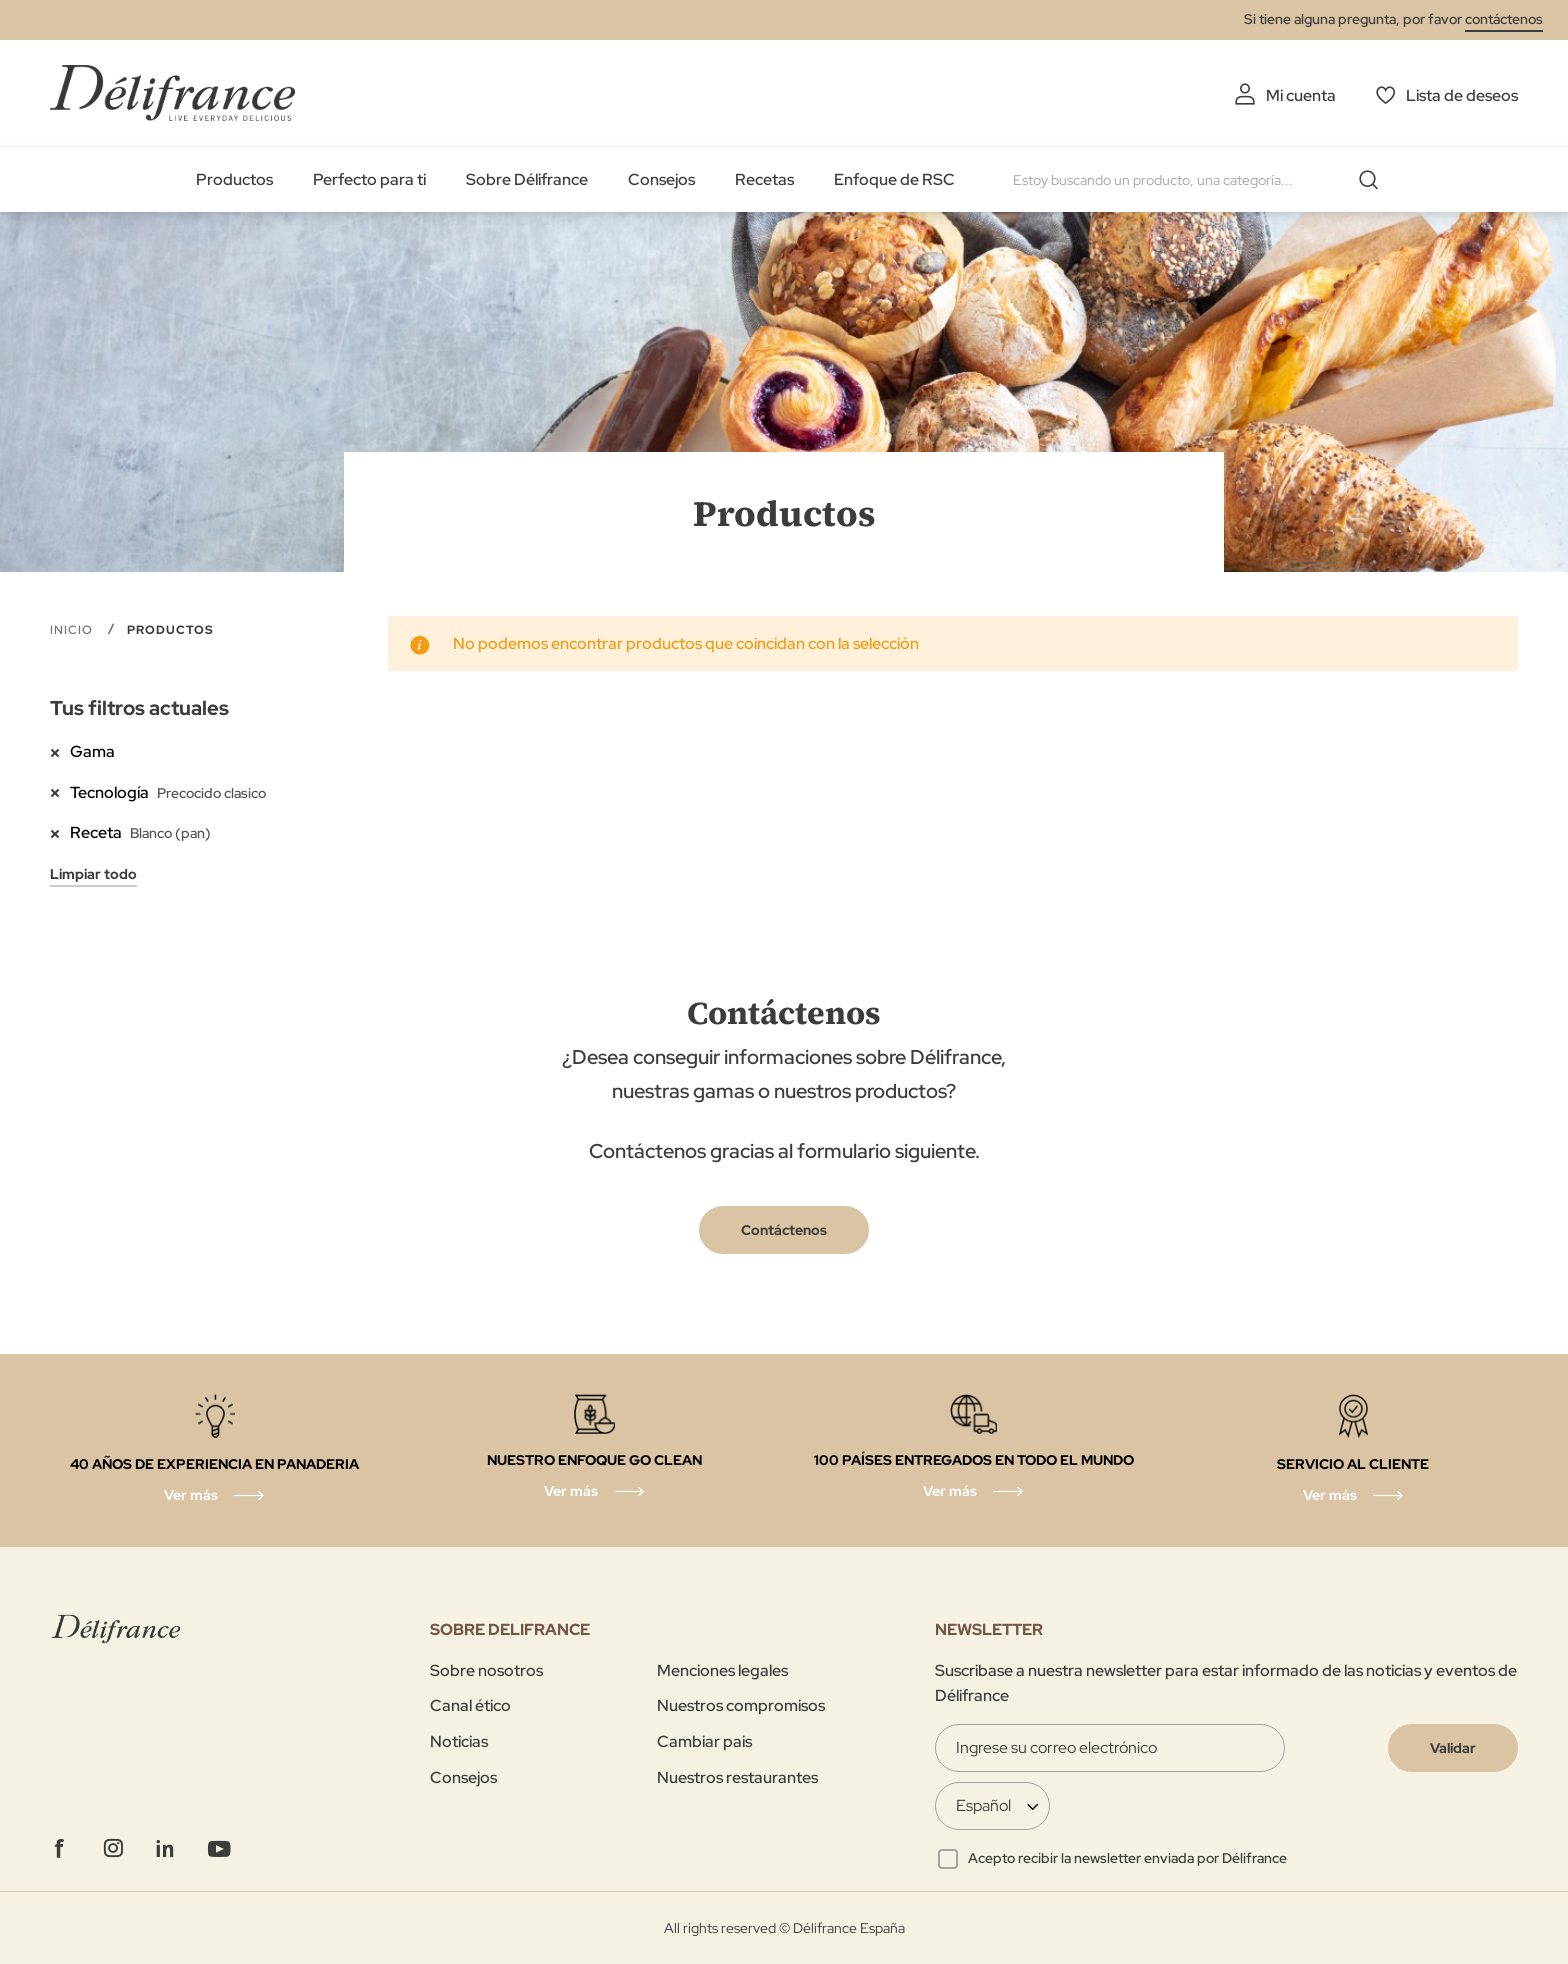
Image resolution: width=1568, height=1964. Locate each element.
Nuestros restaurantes (737, 1777)
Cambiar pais (704, 1741)
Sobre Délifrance (527, 179)
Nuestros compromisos (741, 1705)
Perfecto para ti (369, 179)
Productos (234, 179)
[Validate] (1453, 1748)
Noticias (459, 1741)
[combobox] (1203, 180)
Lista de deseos (1462, 95)
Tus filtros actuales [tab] (139, 708)
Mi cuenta (1301, 95)
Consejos (661, 179)
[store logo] (172, 92)
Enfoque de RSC (894, 179)
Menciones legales (722, 1670)
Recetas (764, 179)
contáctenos (1504, 19)
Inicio (73, 630)
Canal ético (470, 1705)
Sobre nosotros (486, 1670)
